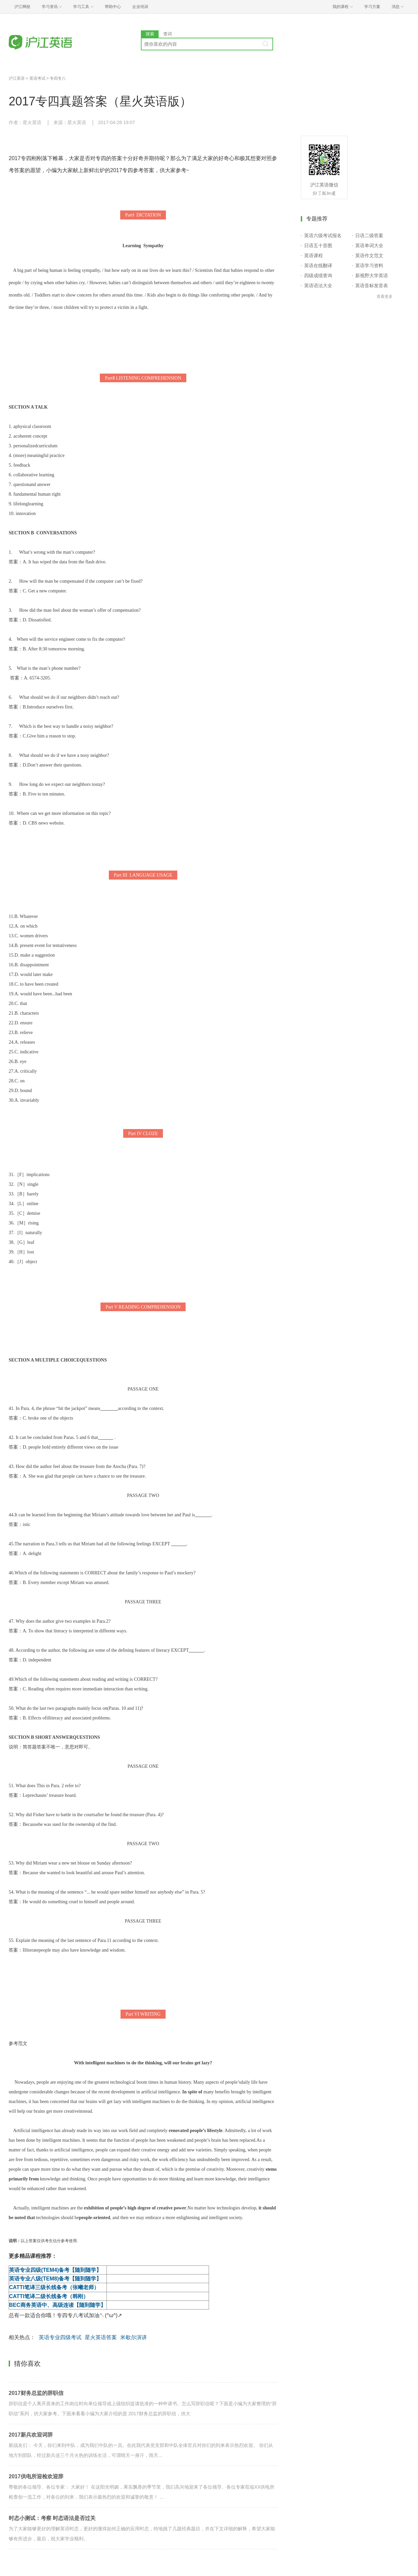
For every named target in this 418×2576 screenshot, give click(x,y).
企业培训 (140, 6)
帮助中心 (113, 6)
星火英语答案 (101, 2337)
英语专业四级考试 (60, 2337)
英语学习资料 (369, 265)
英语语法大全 (318, 285)
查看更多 (385, 296)
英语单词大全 (369, 245)
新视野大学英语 (371, 275)
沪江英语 (17, 78)
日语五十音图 (318, 245)
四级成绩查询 (318, 275)
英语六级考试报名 (323, 235)
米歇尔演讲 (133, 2337)
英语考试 (37, 78)
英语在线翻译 (318, 265)
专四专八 (58, 78)
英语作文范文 (369, 255)
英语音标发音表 (371, 285)
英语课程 (313, 255)
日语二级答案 (369, 235)
